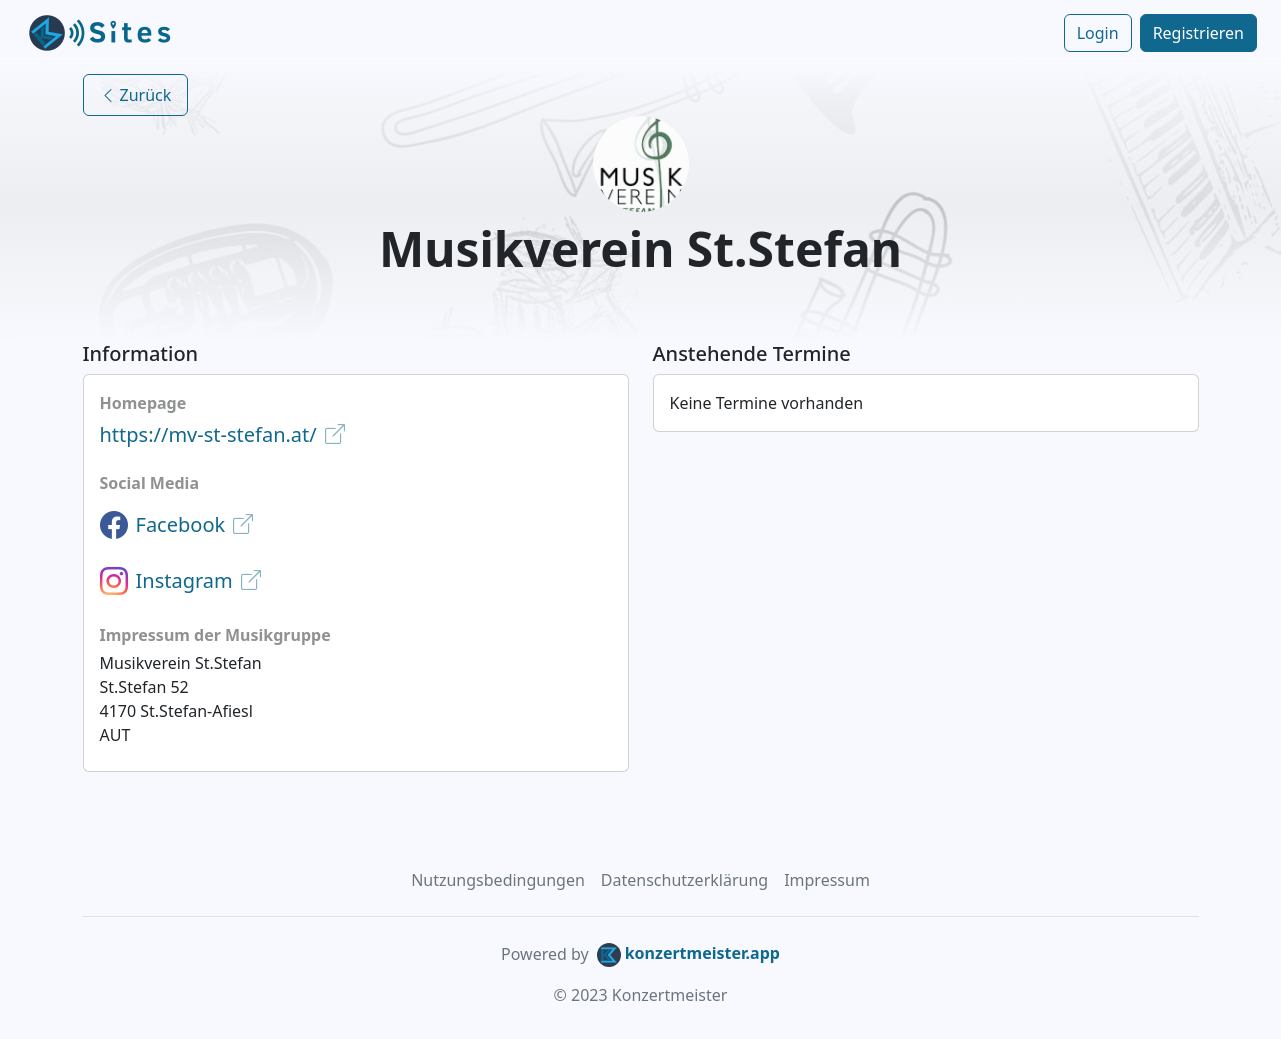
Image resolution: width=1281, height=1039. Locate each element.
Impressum (827, 880)
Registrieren (1198, 33)
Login (1098, 33)
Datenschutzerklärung (684, 880)
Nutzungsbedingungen (498, 880)
